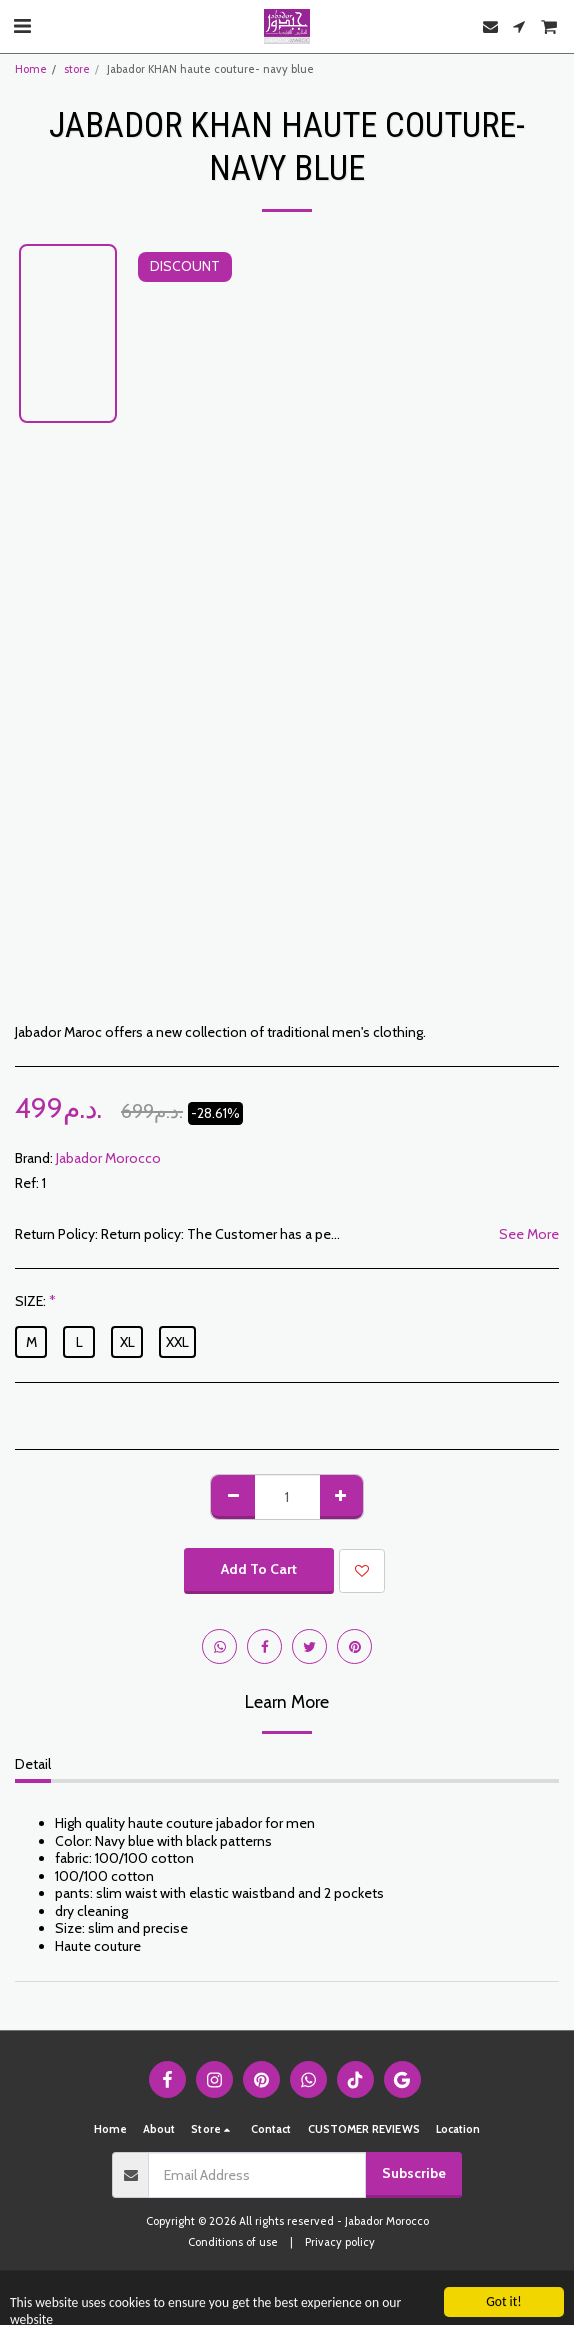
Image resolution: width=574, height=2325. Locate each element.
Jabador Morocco (108, 1158)
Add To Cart (259, 1569)
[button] (22, 26)
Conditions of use (233, 2242)
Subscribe (414, 2173)
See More (529, 1234)
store (77, 69)
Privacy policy (340, 2242)
